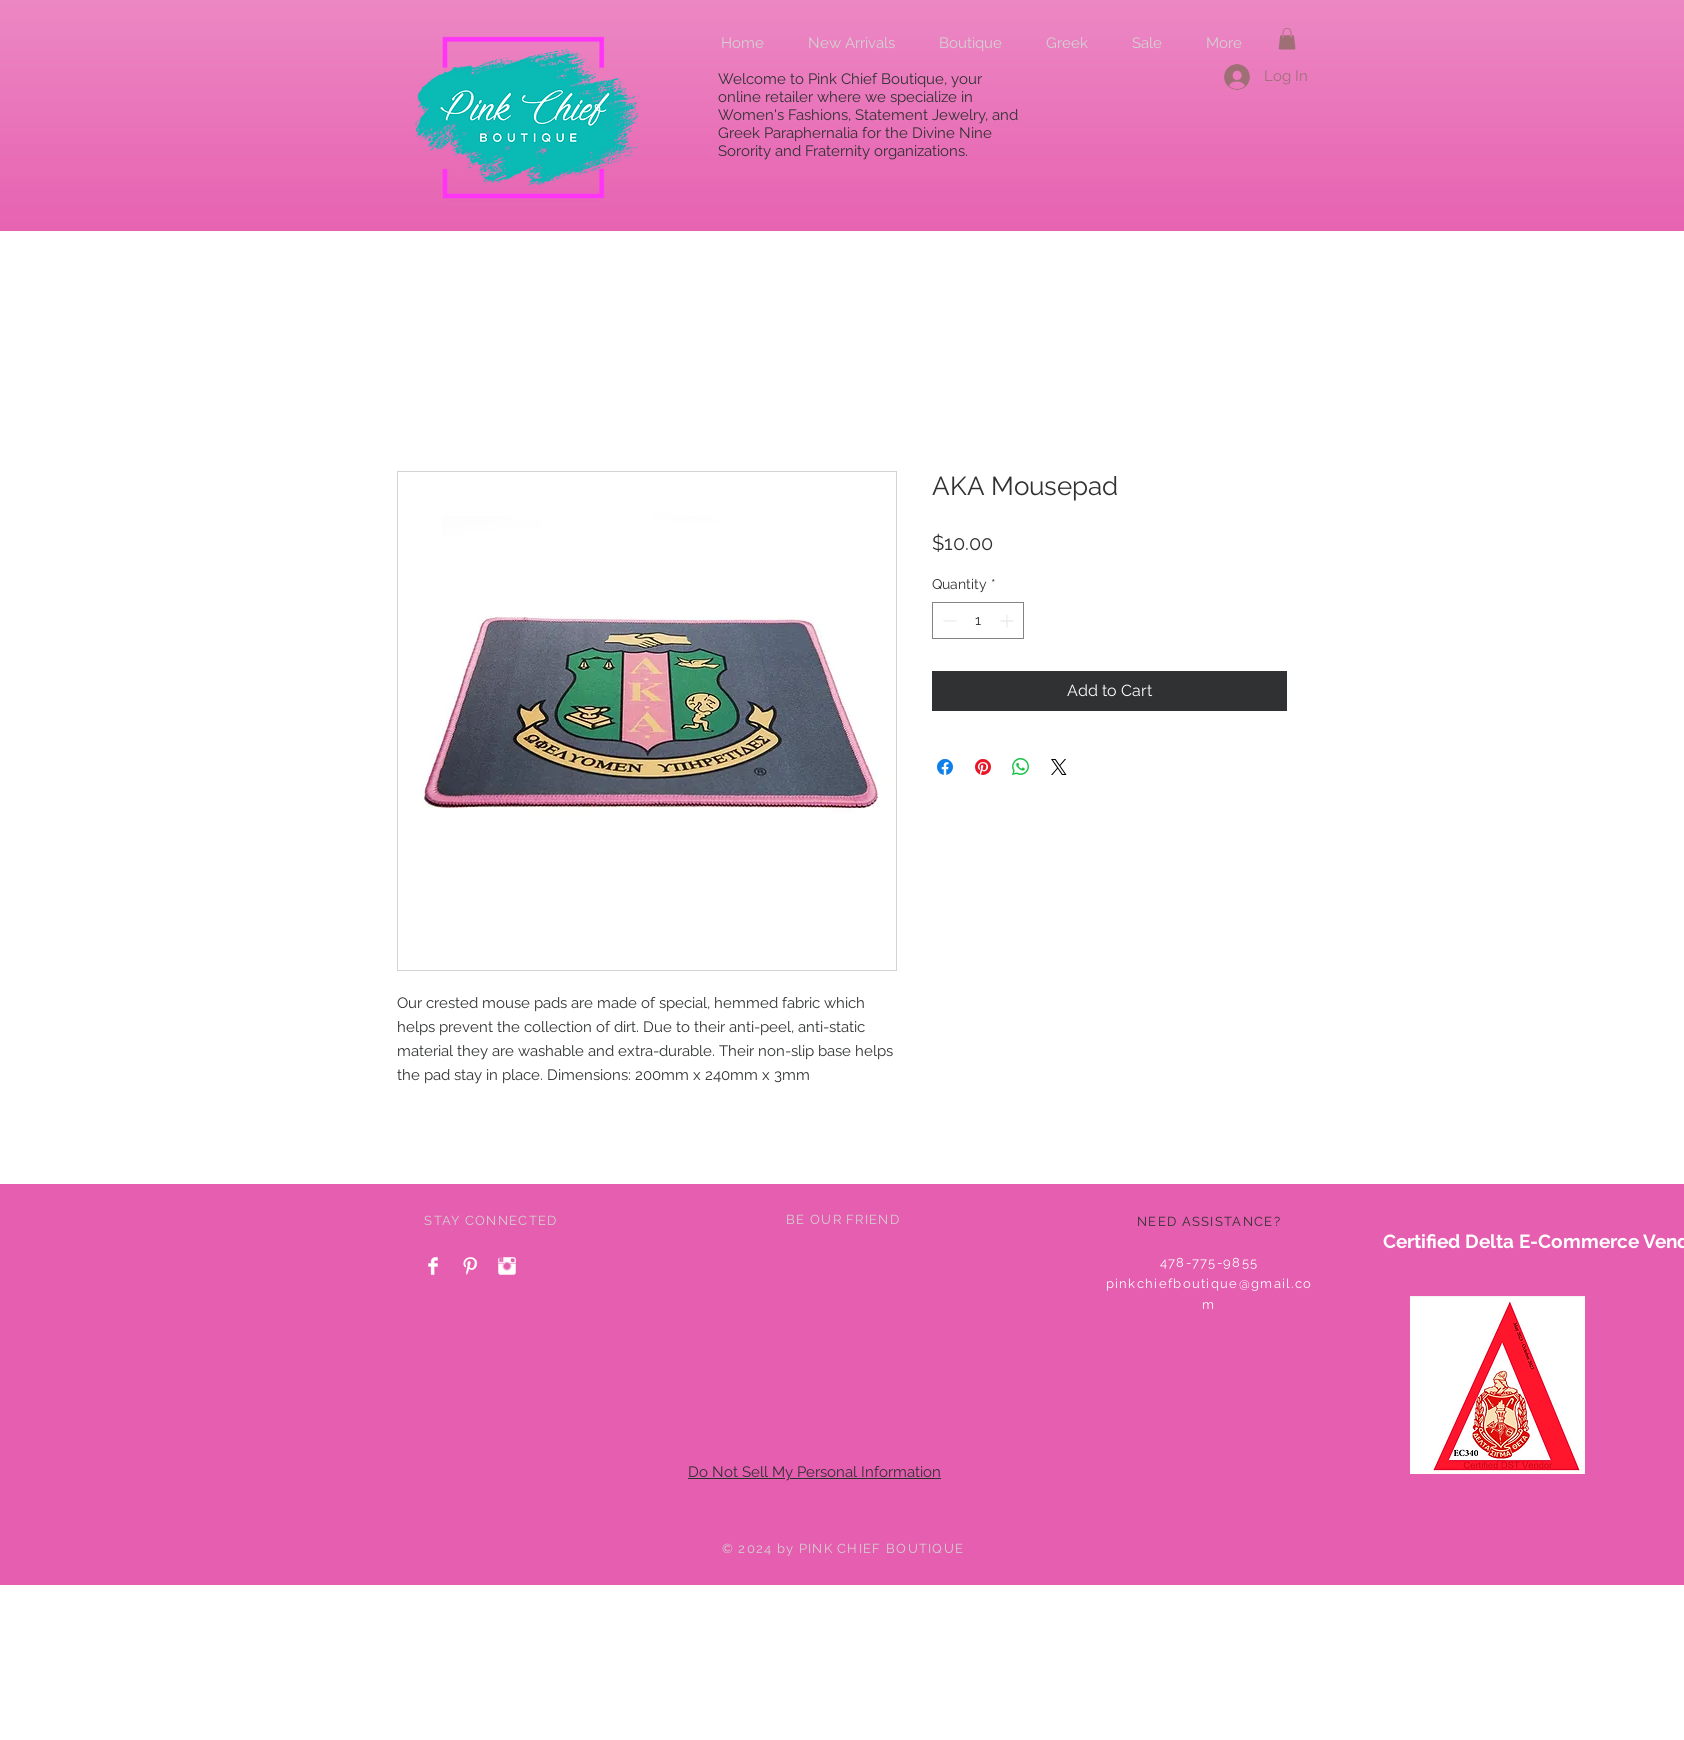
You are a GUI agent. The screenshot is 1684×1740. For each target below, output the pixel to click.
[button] (1287, 39)
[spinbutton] (978, 620)
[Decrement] (947, 620)
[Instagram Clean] (507, 1266)
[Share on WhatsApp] (1021, 767)
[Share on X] (1059, 767)
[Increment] (1008, 620)
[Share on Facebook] (945, 767)
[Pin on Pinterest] (983, 767)
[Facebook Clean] (433, 1266)
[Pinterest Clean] (470, 1266)
